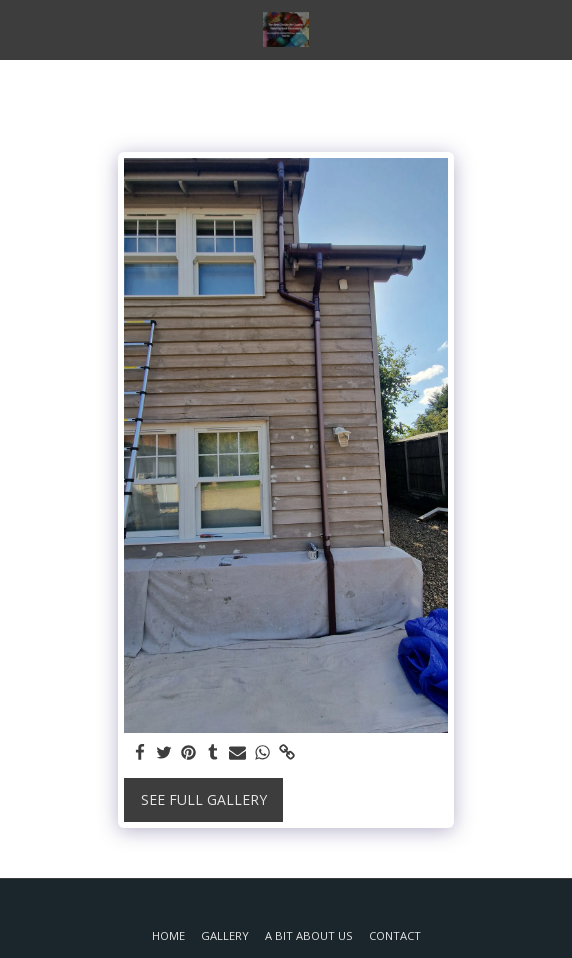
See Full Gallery (204, 799)
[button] (22, 28)
